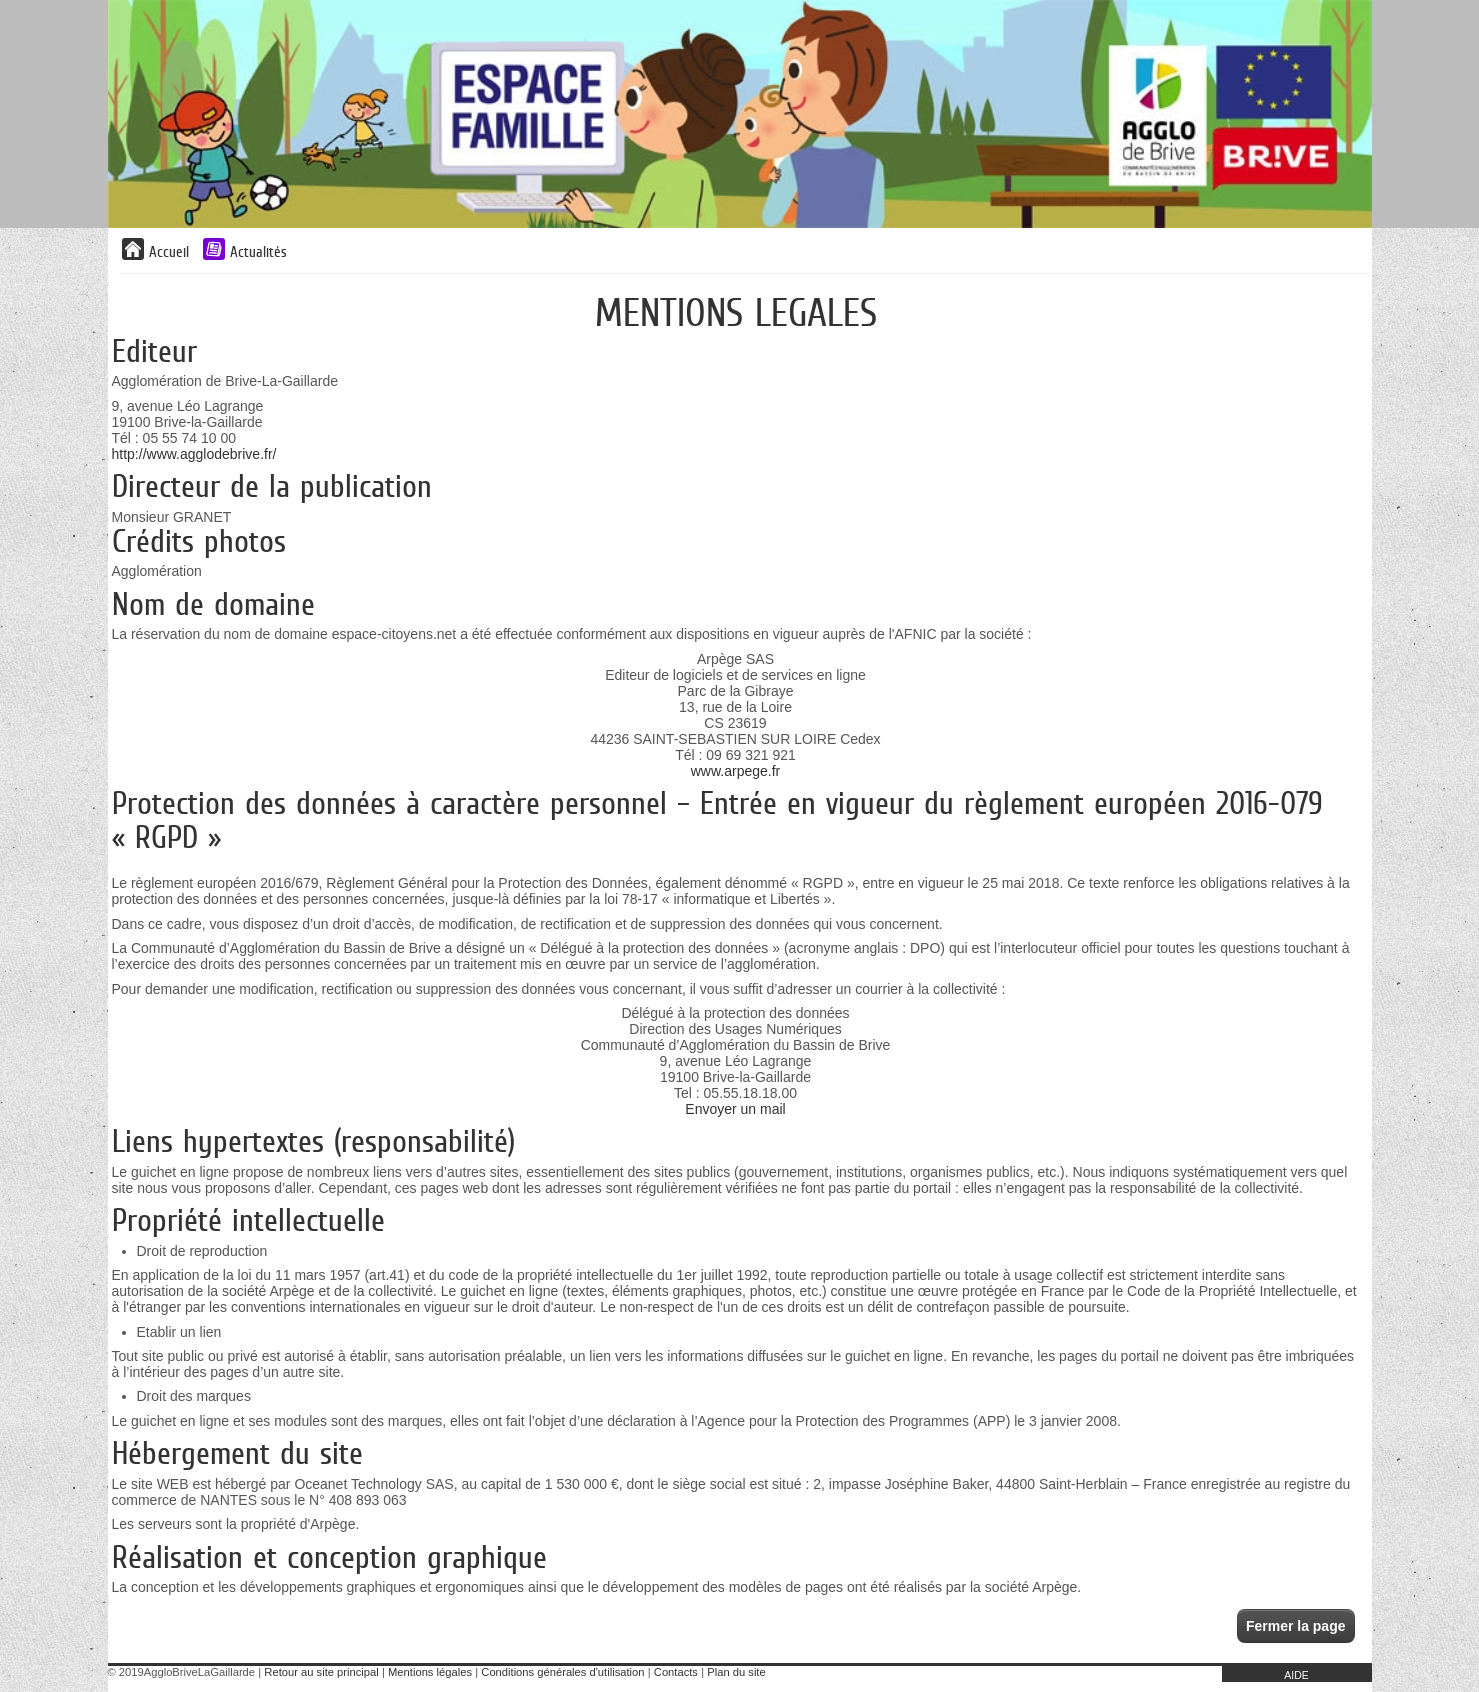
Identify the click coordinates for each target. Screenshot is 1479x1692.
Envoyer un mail (735, 1109)
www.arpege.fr (735, 771)
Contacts (676, 1672)
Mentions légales (430, 1672)
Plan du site (736, 1672)
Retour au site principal (321, 1672)
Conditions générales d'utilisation (562, 1672)
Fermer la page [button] (1296, 1626)
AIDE (1296, 1675)
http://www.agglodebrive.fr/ (194, 454)
